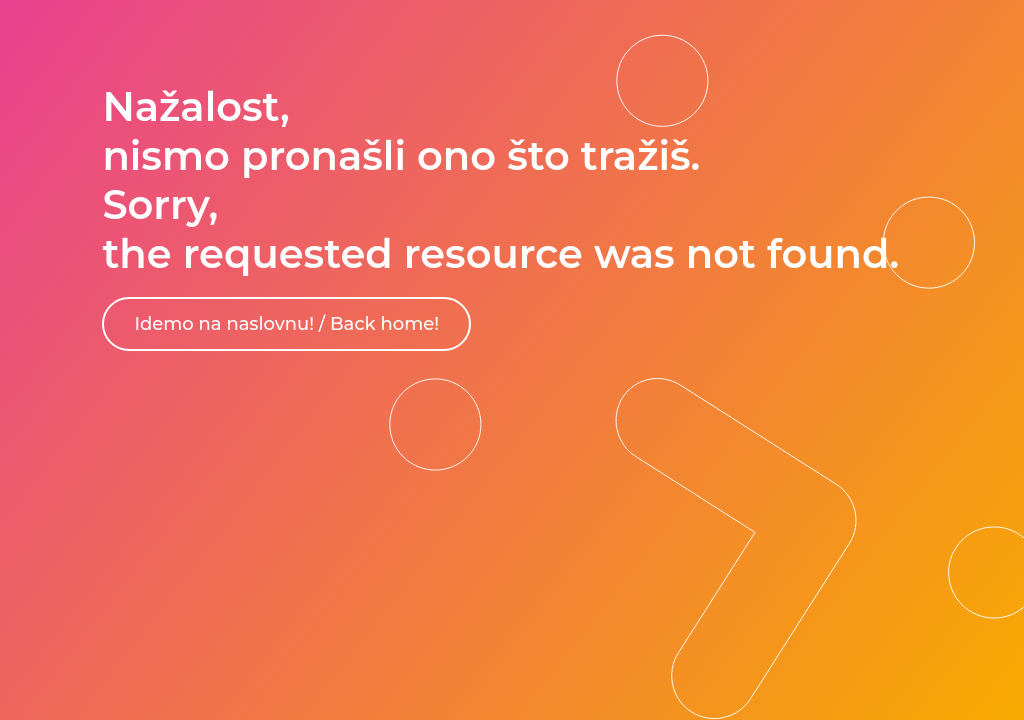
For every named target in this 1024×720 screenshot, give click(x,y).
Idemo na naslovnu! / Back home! (286, 324)
